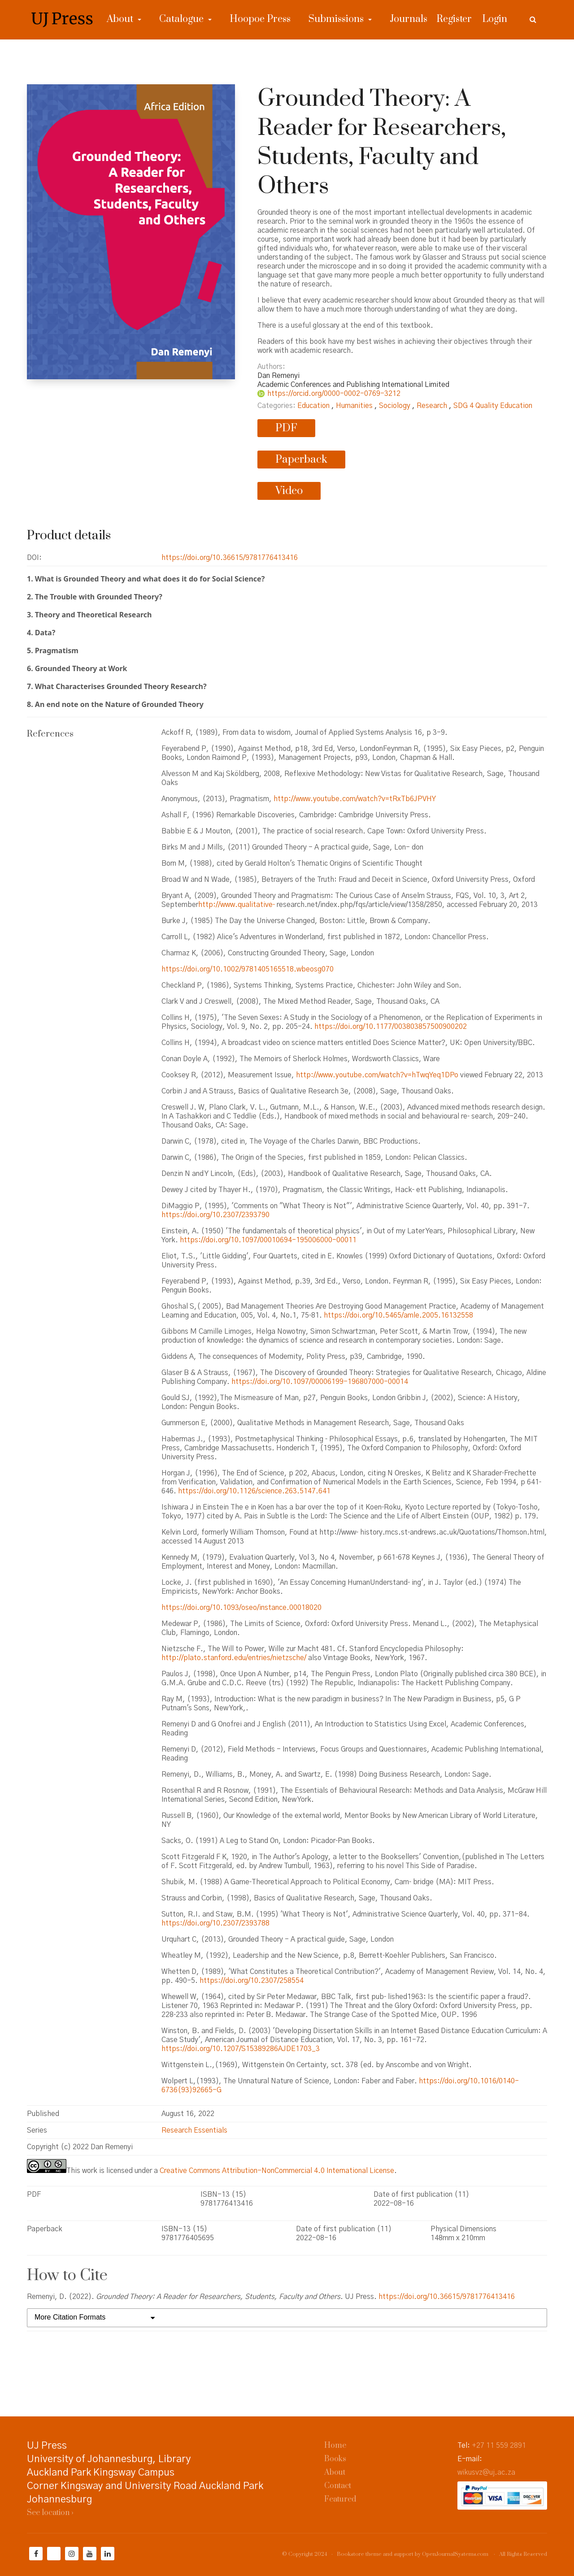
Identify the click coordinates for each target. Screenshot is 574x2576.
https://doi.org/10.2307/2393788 (215, 1923)
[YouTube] (89, 2553)
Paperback (301, 459)
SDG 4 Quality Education (492, 405)
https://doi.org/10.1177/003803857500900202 (390, 1026)
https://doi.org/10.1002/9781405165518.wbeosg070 (247, 969)
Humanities (355, 405)
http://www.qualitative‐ (236, 904)
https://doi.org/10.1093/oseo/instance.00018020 (241, 1607)
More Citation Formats (70, 2317)
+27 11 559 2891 (499, 2445)
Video (289, 491)
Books (335, 2459)
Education (314, 405)
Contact (337, 2486)
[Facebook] (36, 2553)
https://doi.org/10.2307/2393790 (215, 1215)
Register (454, 19)
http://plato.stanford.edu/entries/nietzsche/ (233, 1657)
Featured (340, 2499)
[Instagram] (71, 2553)
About (121, 19)
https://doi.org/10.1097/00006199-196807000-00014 (319, 1381)
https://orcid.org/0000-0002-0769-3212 (333, 393)
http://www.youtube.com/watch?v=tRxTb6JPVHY (355, 798)
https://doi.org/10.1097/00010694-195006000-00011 (268, 1240)
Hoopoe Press (260, 19)
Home (335, 2445)
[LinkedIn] (107, 2553)
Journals (408, 19)
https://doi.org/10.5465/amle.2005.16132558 (398, 1315)
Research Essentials (194, 2130)
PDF (286, 428)
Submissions (337, 19)
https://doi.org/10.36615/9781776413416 (229, 557)
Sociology (395, 405)
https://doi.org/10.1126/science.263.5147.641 (254, 1491)
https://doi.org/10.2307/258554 (252, 1980)
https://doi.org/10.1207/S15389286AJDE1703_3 (240, 2048)
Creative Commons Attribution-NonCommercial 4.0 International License (277, 2170)
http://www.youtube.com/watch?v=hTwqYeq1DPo (377, 1075)
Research (433, 405)
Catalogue (182, 19)
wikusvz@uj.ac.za (486, 2472)
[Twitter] (54, 2553)
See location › (50, 2513)
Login (494, 19)
